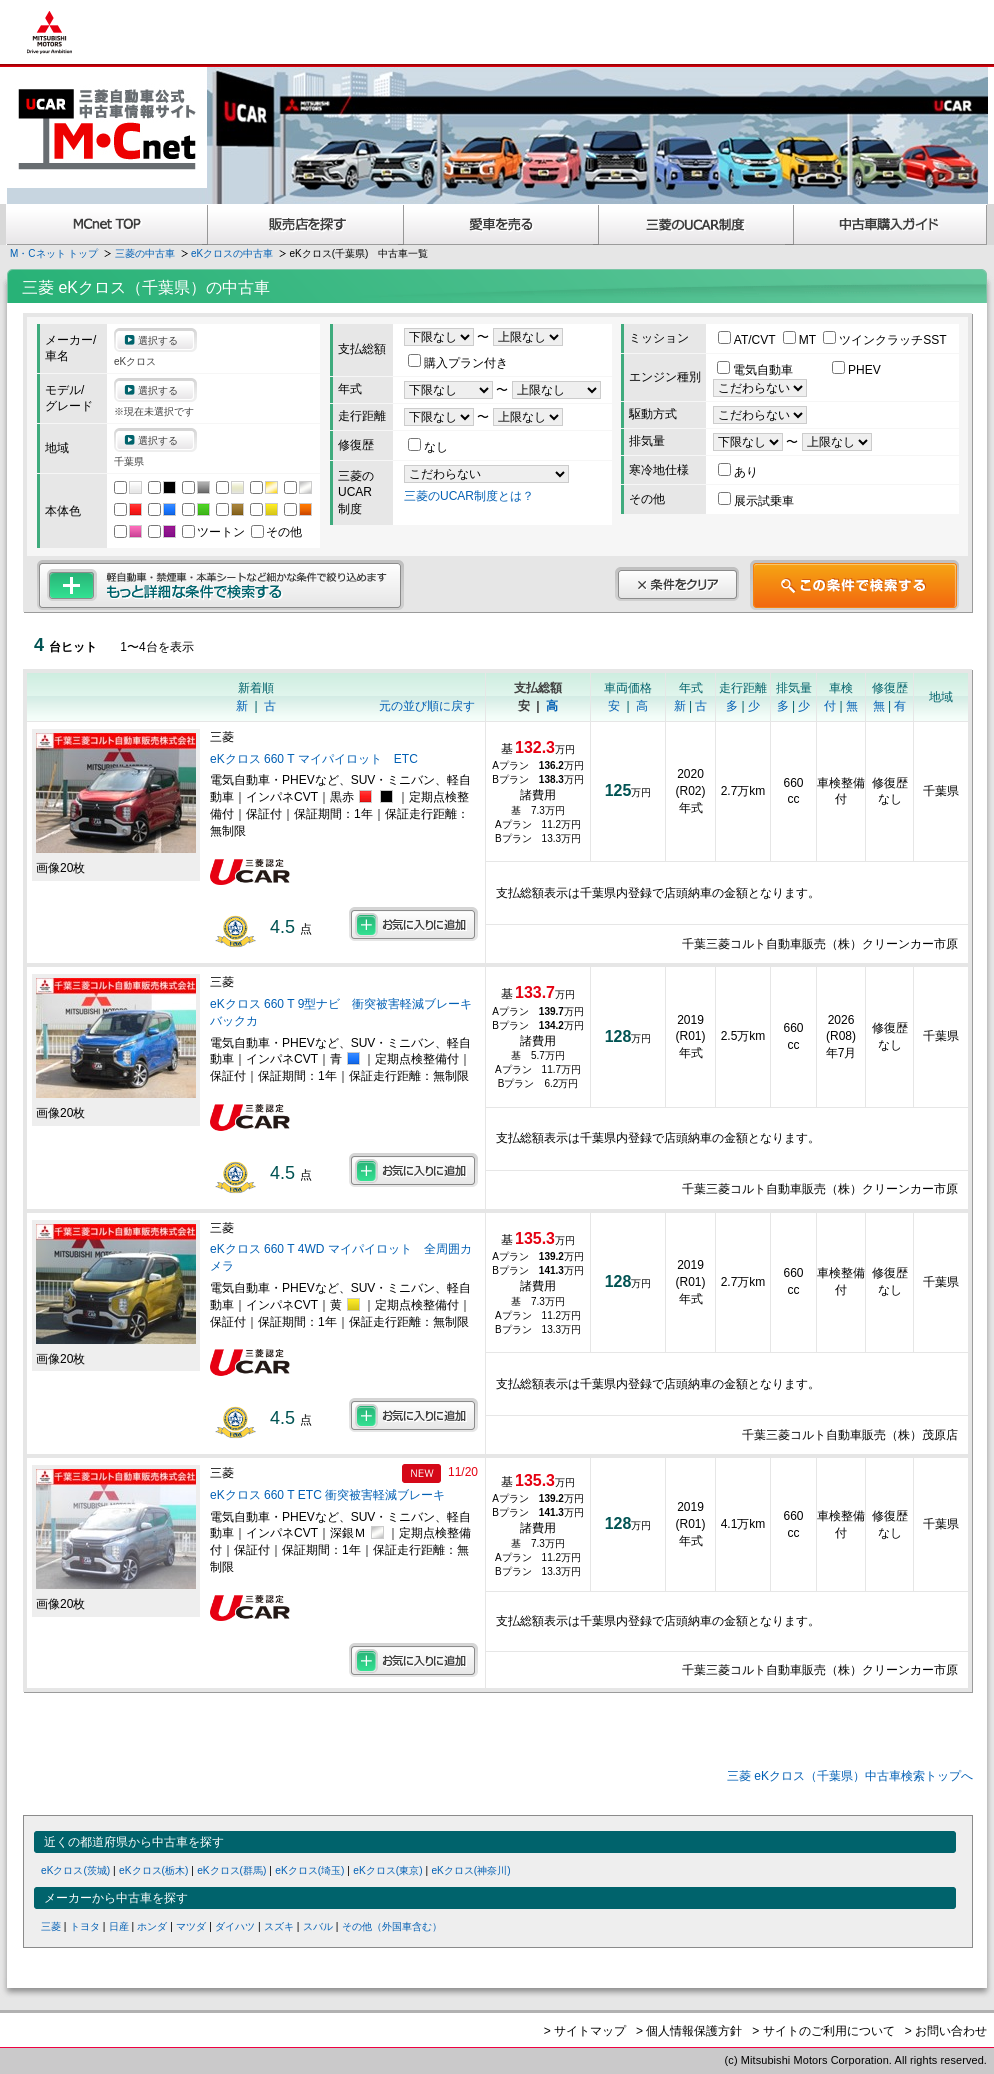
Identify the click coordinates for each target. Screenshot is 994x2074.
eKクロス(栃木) (153, 1870)
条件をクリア (677, 584)
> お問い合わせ (946, 2031)
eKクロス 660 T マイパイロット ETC (314, 759)
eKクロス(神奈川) (470, 1870)
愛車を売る (501, 224)
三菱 (51, 1926)
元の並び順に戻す (427, 706)
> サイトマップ (585, 2031)
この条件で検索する (854, 585)
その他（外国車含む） (392, 1926)
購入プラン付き (458, 363)
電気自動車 (756, 370)
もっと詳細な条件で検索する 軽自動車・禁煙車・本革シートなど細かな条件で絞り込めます (220, 585)
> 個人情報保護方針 (689, 2031)
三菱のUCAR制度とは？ (469, 496)
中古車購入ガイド (891, 224)
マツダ (191, 1926)
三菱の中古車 (145, 253)
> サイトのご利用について (823, 2031)
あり (738, 472)
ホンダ (152, 1926)
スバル (318, 1926)
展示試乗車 (756, 501)
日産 (119, 1926)
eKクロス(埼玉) (309, 1870)
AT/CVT (748, 340)
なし (428, 447)
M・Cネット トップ (54, 253)
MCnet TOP (107, 224)
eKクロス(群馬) (231, 1870)
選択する (158, 340)
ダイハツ (235, 1926)
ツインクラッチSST (884, 340)
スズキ (279, 1926)
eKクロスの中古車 (232, 253)
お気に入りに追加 (413, 924)
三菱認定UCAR (696, 224)
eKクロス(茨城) (75, 1870)
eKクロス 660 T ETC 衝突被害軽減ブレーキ (327, 1495)
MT (801, 340)
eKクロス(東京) (387, 1870)
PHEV (856, 370)
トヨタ (85, 1926)
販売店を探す (306, 224)
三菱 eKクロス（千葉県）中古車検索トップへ (850, 1776)
